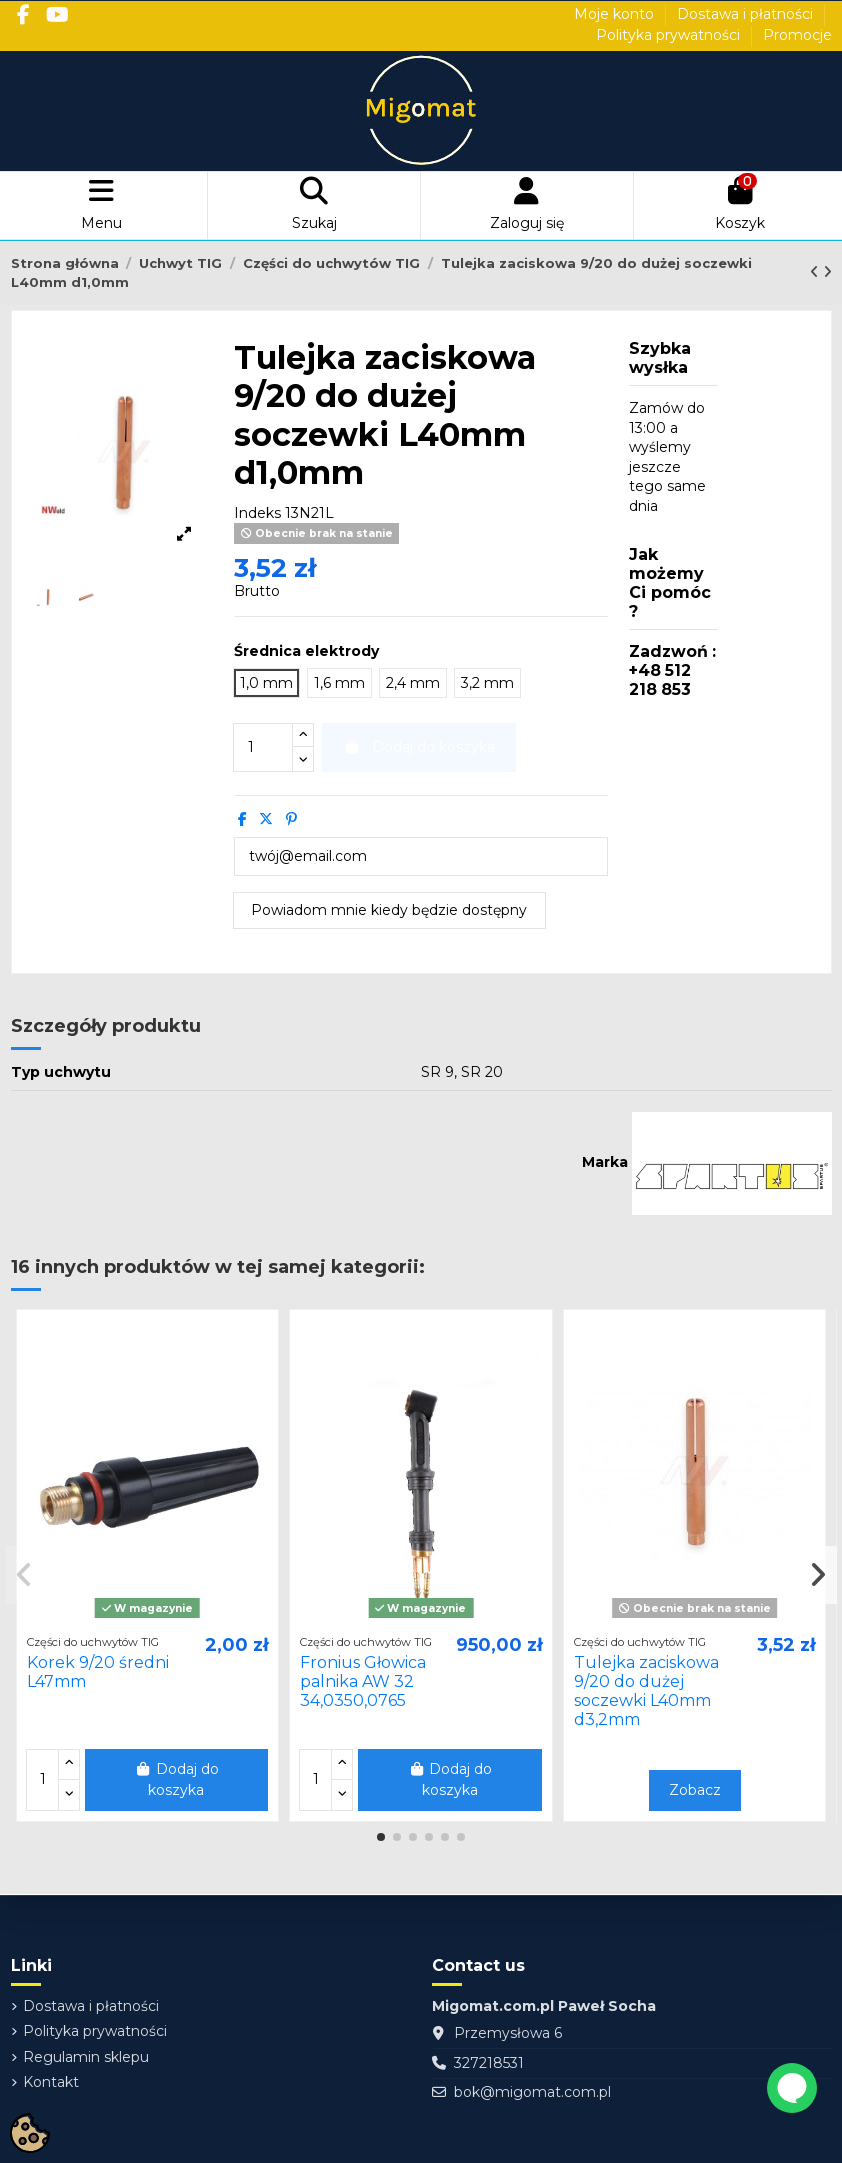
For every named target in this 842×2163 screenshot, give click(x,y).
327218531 (489, 2063)
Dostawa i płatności (747, 14)
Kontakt (51, 2082)
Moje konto (616, 14)
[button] (381, 1837)
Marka (605, 1162)
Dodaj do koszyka (176, 1779)
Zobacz (695, 1790)
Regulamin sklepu (86, 2057)
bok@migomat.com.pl (532, 2092)
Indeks (257, 513)
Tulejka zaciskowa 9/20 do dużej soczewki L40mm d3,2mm (646, 1691)
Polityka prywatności (670, 35)
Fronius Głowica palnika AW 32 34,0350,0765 (363, 1681)
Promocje (797, 35)
